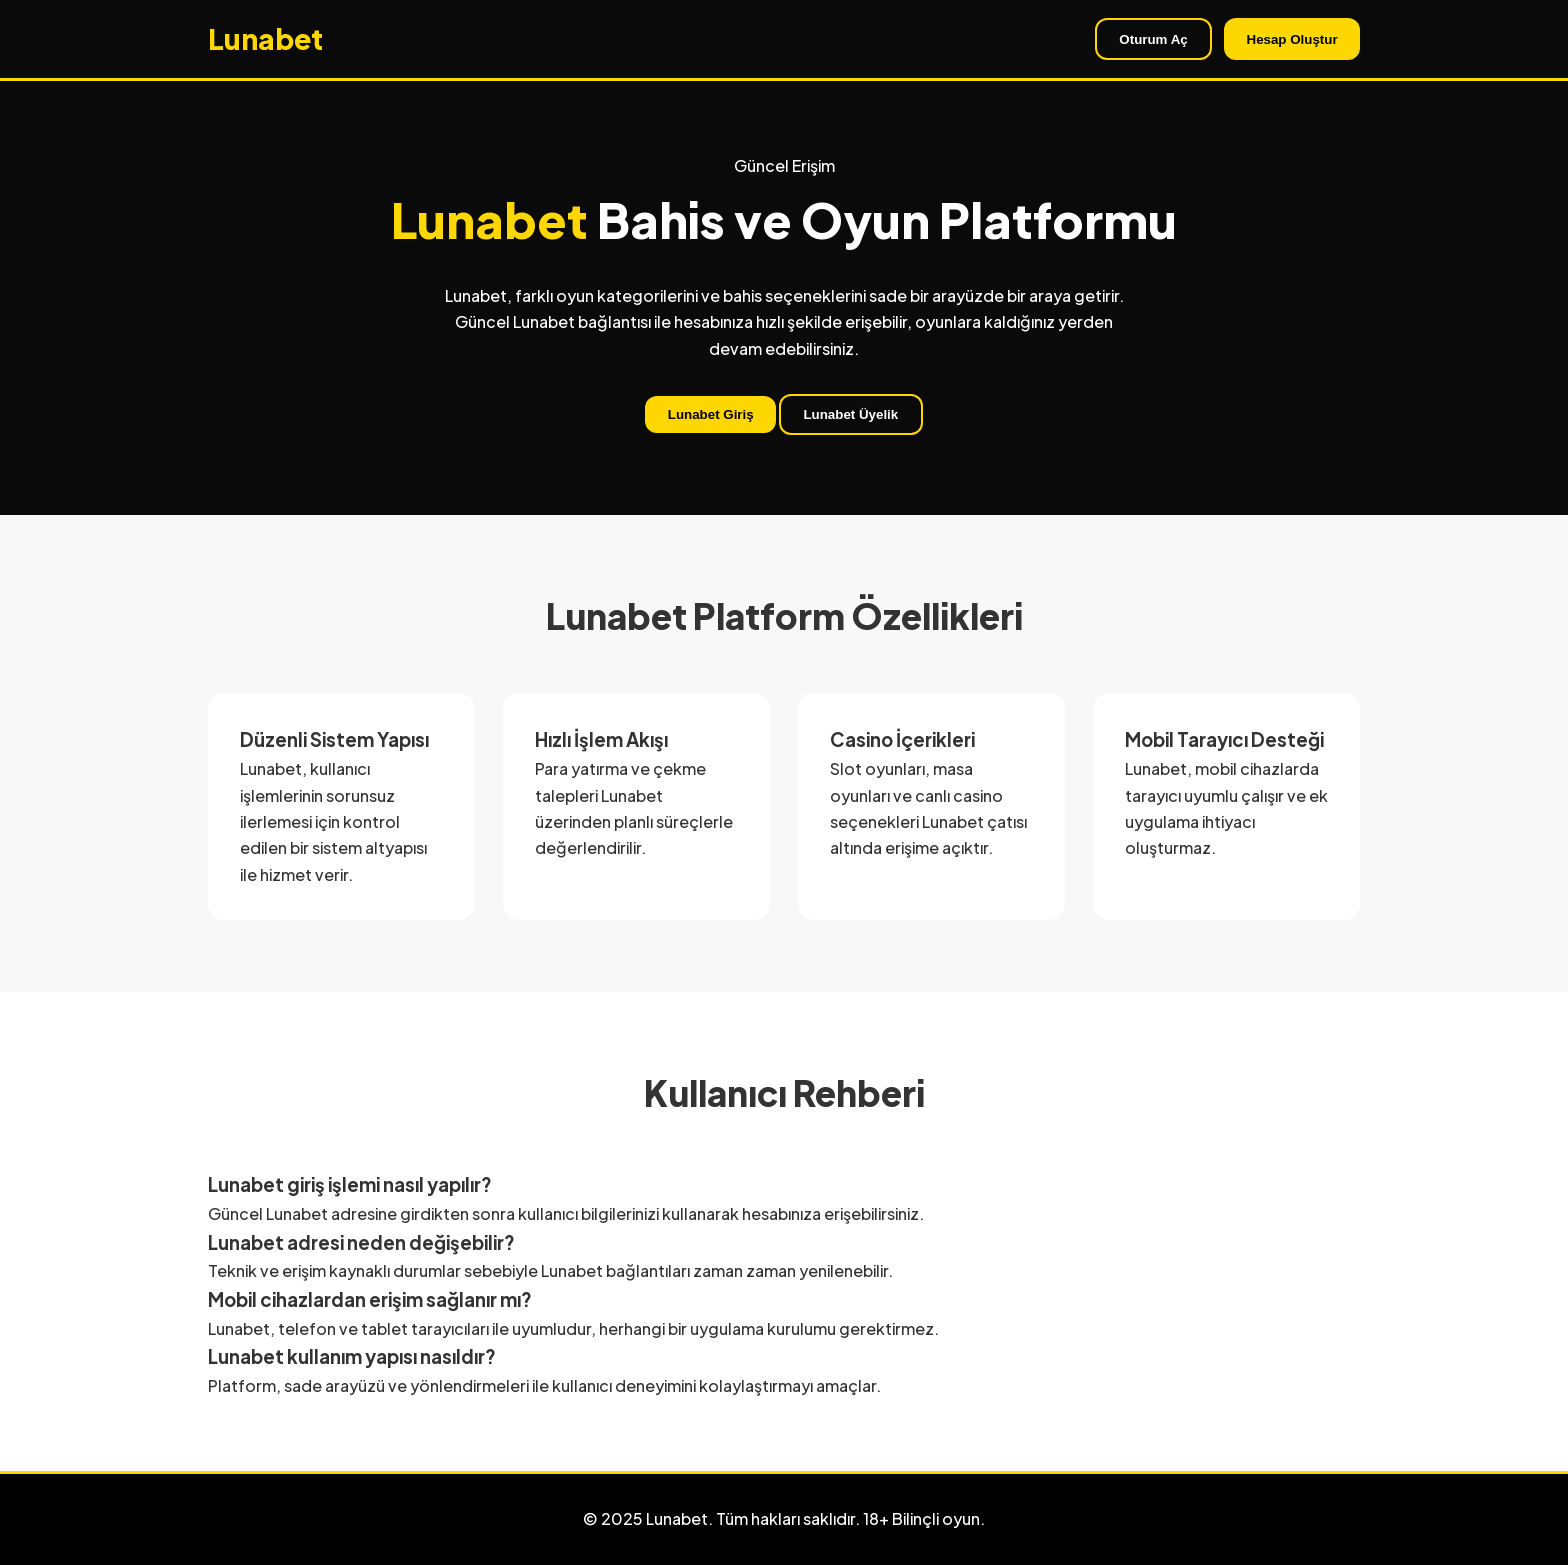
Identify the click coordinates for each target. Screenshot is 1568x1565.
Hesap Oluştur (1292, 39)
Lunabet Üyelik (850, 414)
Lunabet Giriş (711, 414)
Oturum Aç (1153, 39)
